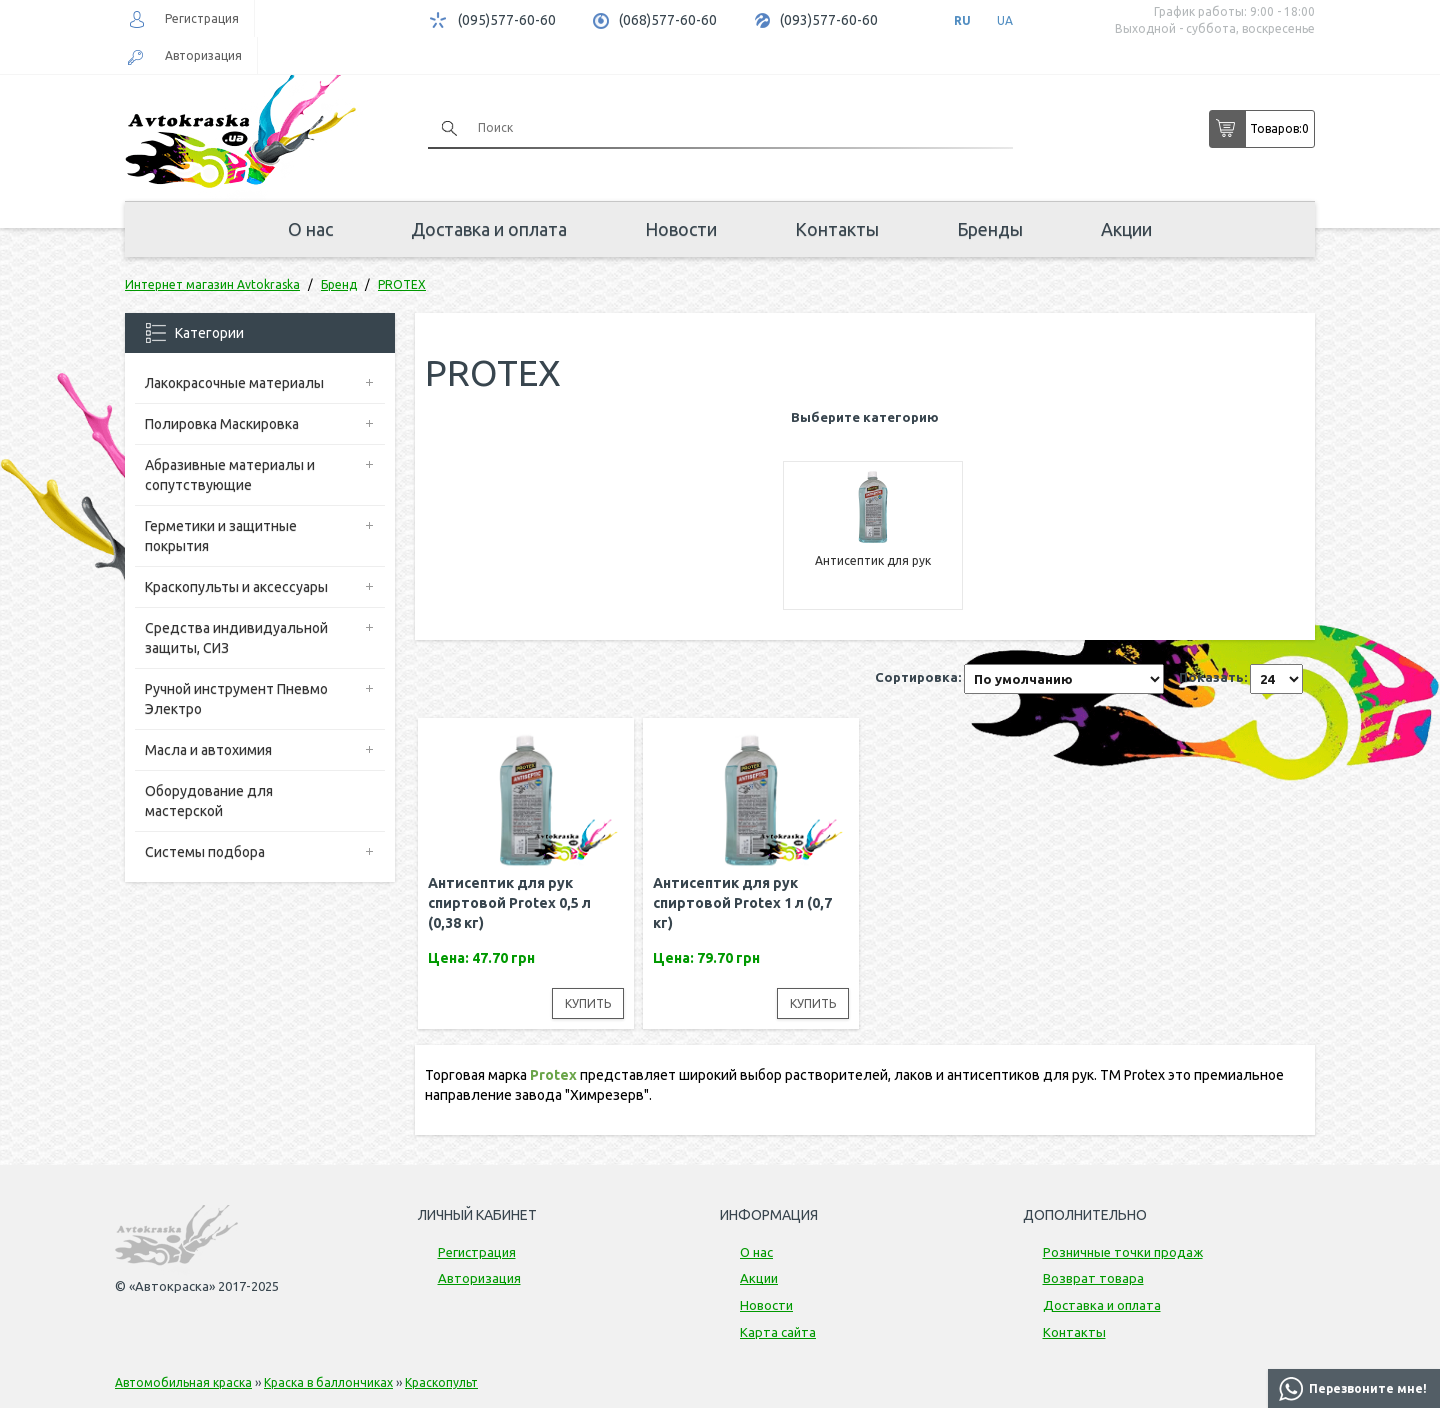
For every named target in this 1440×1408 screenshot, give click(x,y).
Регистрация (202, 18)
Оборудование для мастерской (209, 801)
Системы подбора (205, 852)
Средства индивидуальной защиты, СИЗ (236, 638)
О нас (310, 229)
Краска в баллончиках (328, 1382)
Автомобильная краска (183, 1382)
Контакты (837, 229)
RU (962, 20)
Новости (681, 229)
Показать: (1213, 677)
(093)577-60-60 (829, 20)
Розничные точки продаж (1123, 1252)
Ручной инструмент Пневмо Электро (236, 699)
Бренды (990, 229)
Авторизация (203, 55)
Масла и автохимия (208, 750)
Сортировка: (918, 677)
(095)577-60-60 (507, 20)
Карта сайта (778, 1332)
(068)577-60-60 (668, 20)
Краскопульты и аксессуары (236, 587)
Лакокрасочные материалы (234, 383)
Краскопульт (441, 1382)
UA (1005, 20)
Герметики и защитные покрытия (221, 536)
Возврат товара (1093, 1278)
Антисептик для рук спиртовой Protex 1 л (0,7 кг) (742, 903)
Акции (1126, 229)
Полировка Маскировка (222, 424)
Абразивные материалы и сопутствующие (230, 475)
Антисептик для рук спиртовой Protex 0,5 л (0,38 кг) (509, 903)
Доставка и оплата (489, 229)
